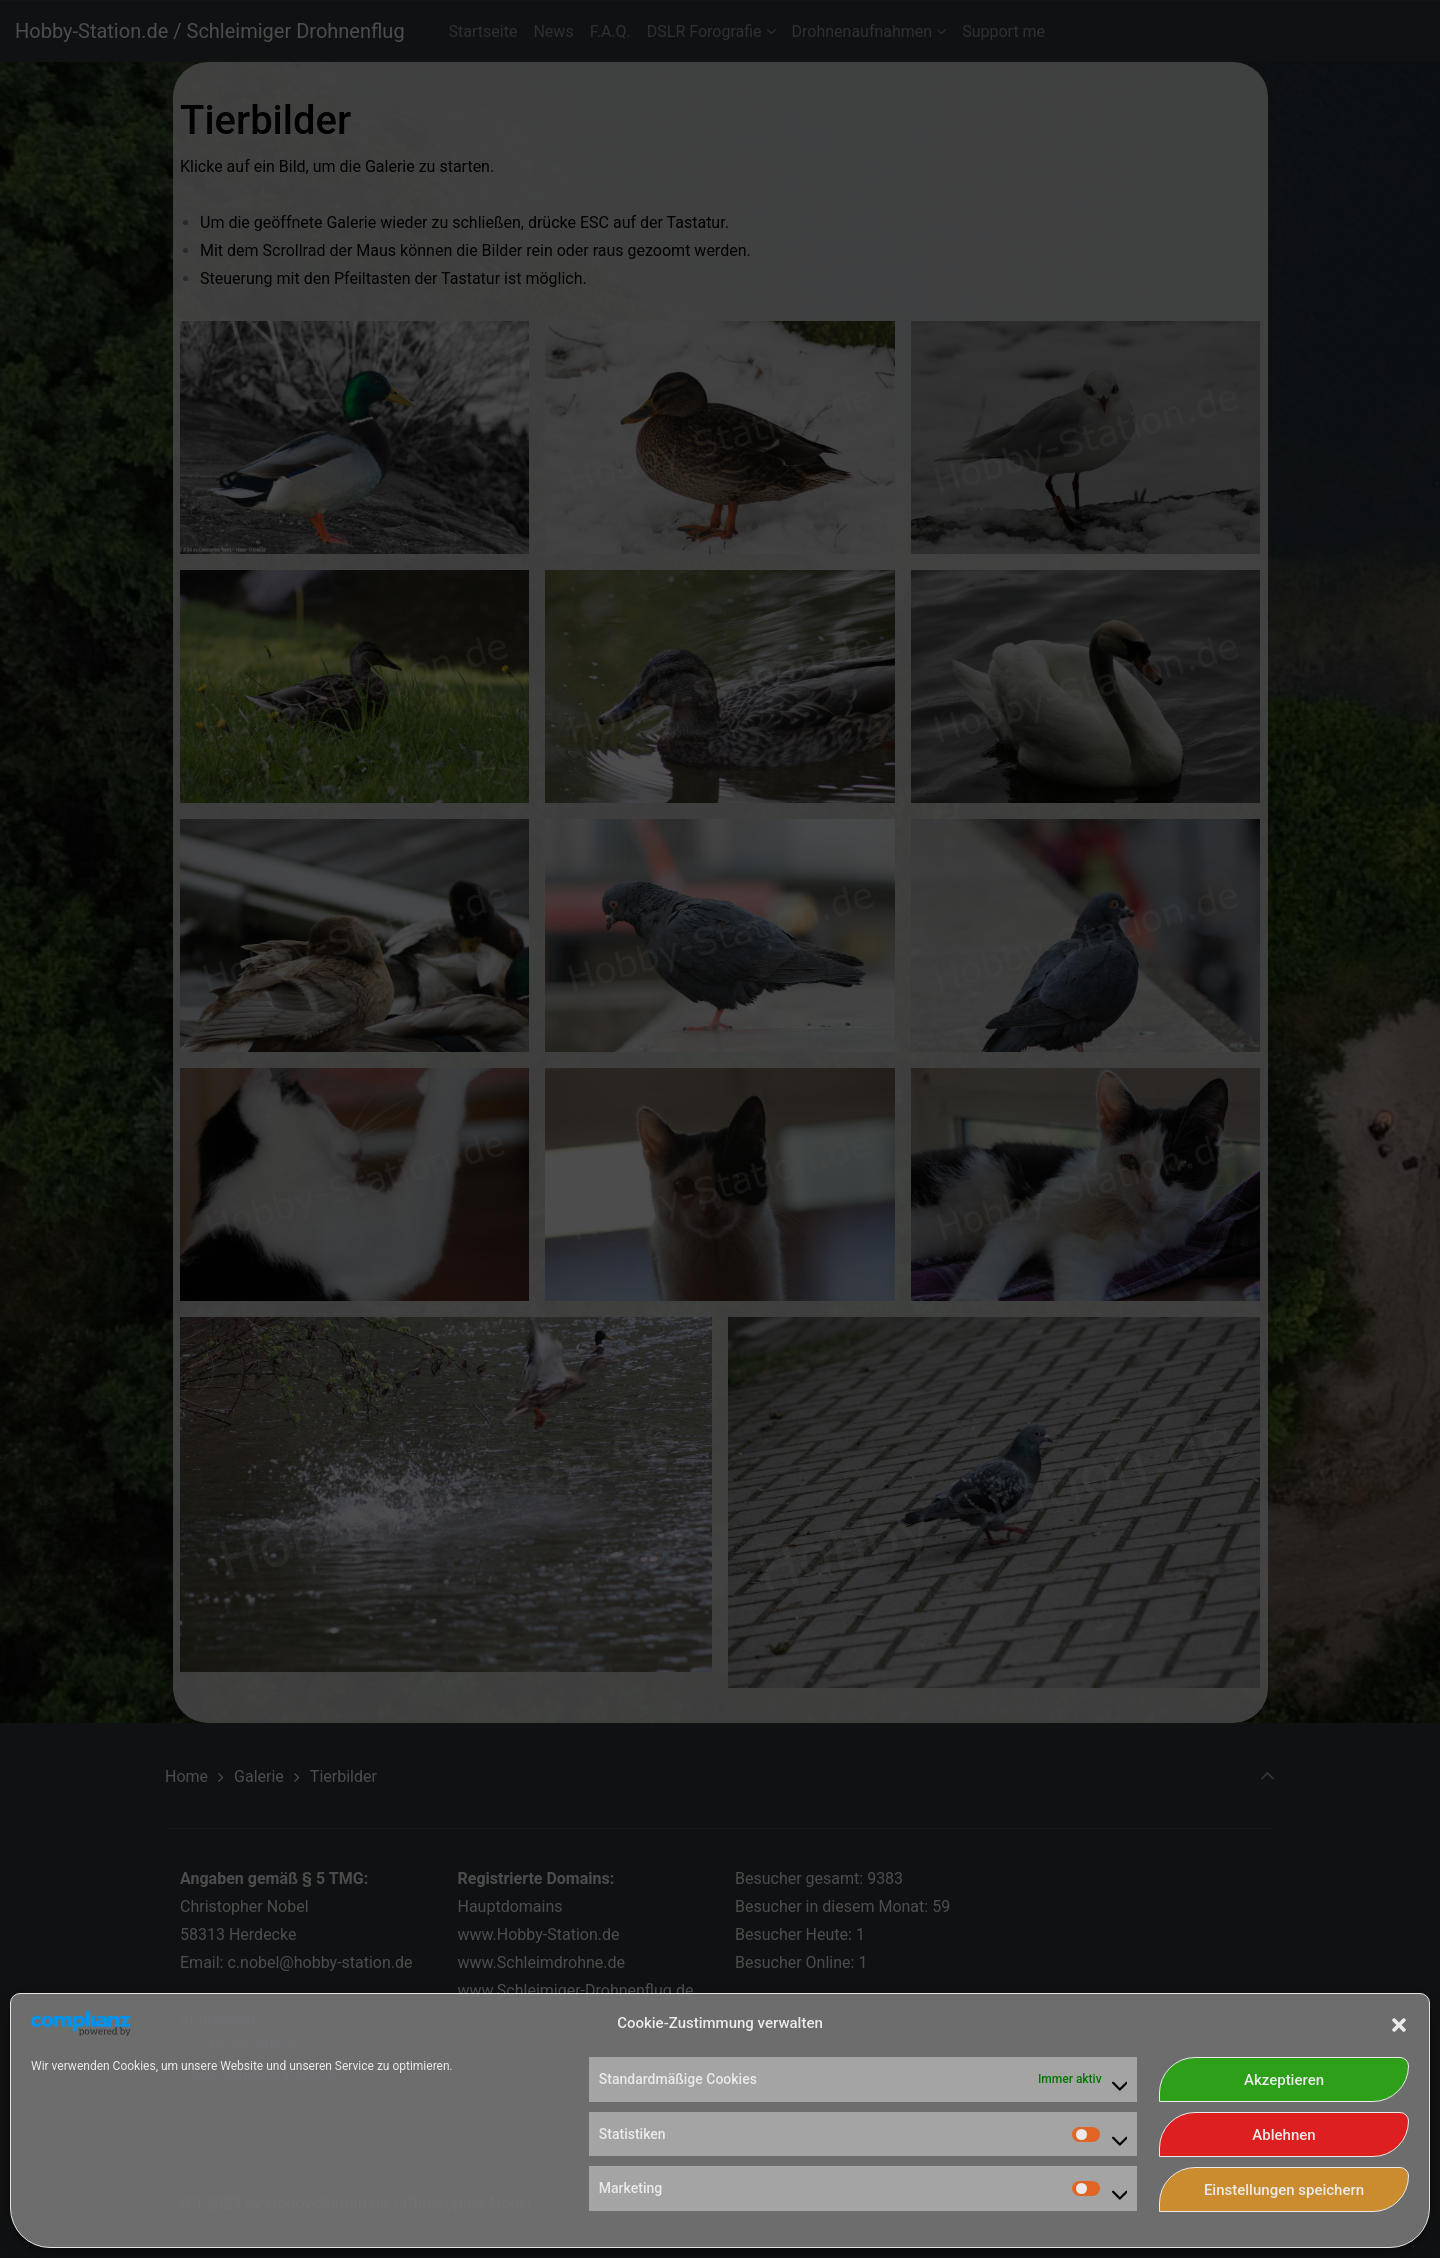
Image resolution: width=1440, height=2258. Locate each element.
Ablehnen (1283, 2135)
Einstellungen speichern (1284, 2190)
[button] (1399, 2023)
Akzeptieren (1284, 2080)
